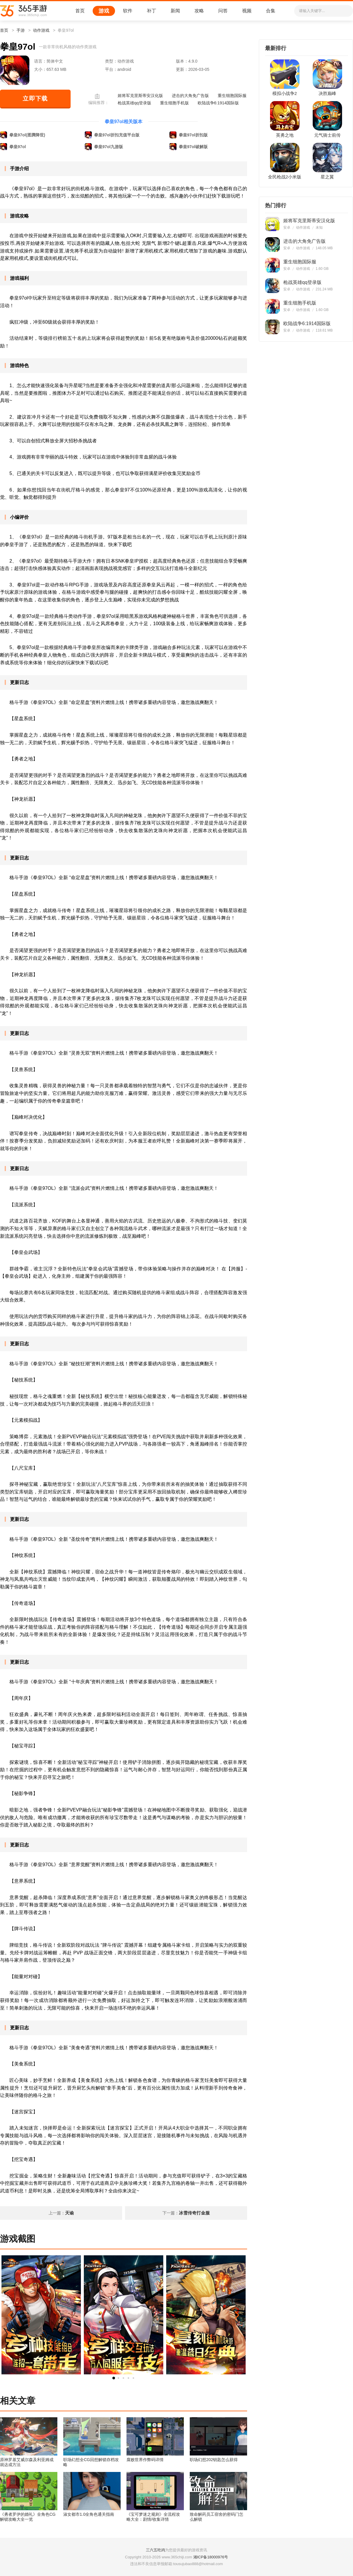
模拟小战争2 (284, 93)
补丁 (151, 10)
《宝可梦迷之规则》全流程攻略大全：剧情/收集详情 (153, 2517)
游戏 (104, 11)
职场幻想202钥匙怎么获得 (214, 2459)
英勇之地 (285, 135)
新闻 (175, 10)
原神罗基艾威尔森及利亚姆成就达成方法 (27, 2462)
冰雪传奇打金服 (194, 2212)
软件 (127, 10)
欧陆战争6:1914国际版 (218, 103)
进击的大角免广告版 (190, 95)
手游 (20, 30)
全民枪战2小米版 (284, 177)
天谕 (69, 2212)
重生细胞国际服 (232, 95)
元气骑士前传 (327, 135)
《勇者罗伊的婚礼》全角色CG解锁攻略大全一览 (28, 2517)
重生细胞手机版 (174, 103)
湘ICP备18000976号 (210, 2557)
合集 (270, 10)
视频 (247, 10)
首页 (80, 10)
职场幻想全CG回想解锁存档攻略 (91, 2462)
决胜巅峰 (327, 93)
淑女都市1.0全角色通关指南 (88, 2514)
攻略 (199, 10)
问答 (223, 10)
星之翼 (327, 177)
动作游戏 (41, 30)
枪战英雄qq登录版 (134, 103)
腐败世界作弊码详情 (145, 2459)
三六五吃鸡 (155, 2550)
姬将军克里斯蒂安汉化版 (140, 95)
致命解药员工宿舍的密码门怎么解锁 (216, 2517)
